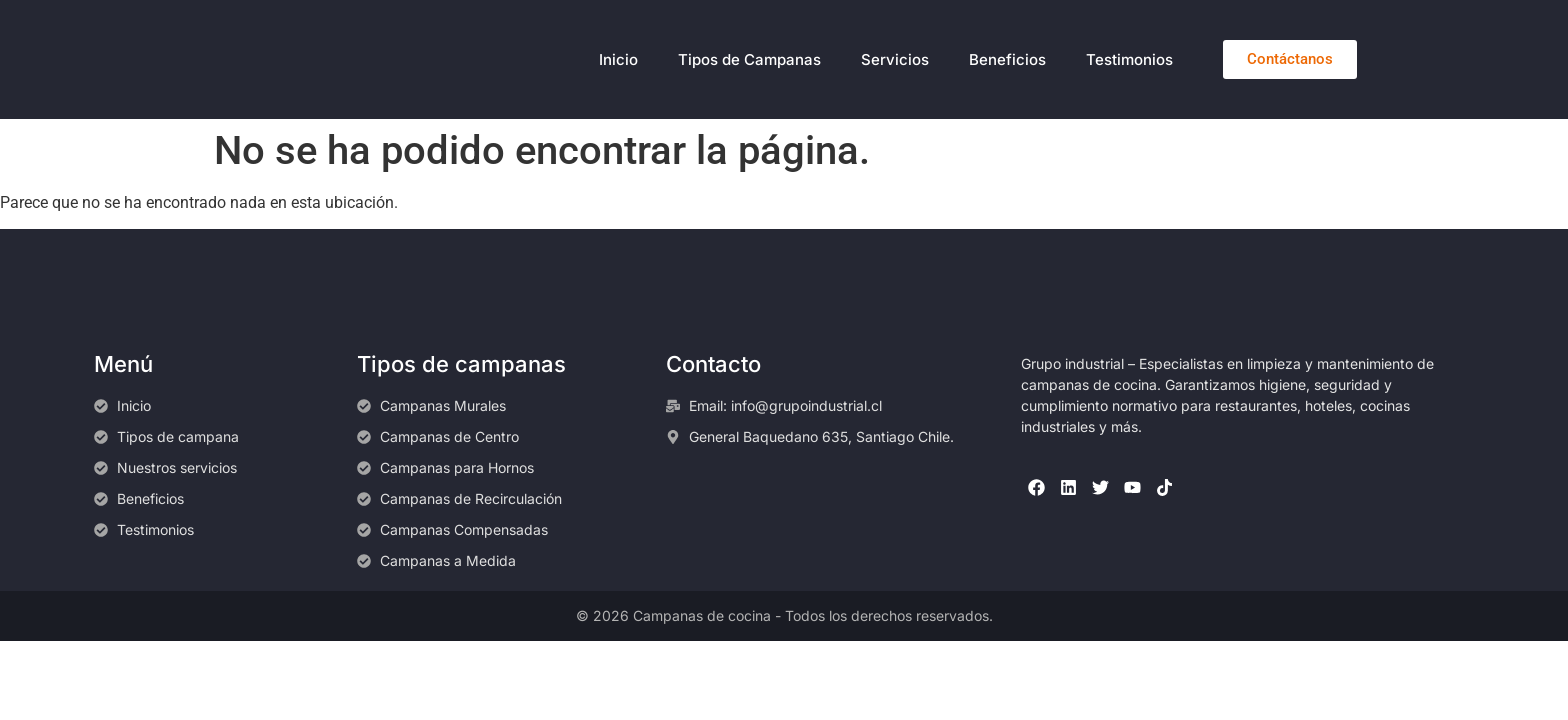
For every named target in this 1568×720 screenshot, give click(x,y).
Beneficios (1007, 59)
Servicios (895, 59)
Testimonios (1129, 59)
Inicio (618, 59)
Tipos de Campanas (749, 59)
